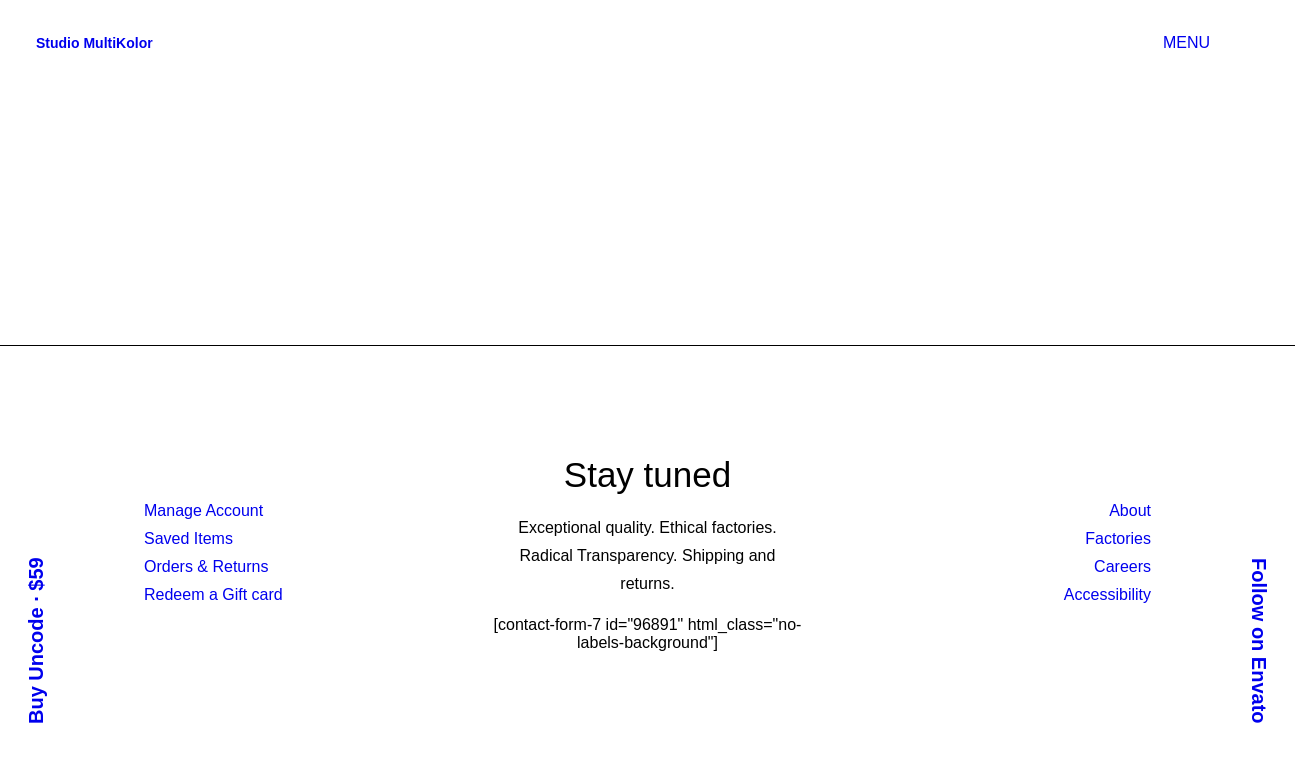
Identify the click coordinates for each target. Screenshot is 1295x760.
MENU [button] (1186, 42)
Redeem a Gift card (213, 594)
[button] (1249, 43)
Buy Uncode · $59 (36, 640)
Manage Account (203, 510)
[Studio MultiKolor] (94, 43)
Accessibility (1107, 594)
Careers (1122, 566)
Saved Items (188, 538)
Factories (1118, 538)
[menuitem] (1191, 43)
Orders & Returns (206, 566)
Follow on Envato (1259, 641)
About (1130, 510)
